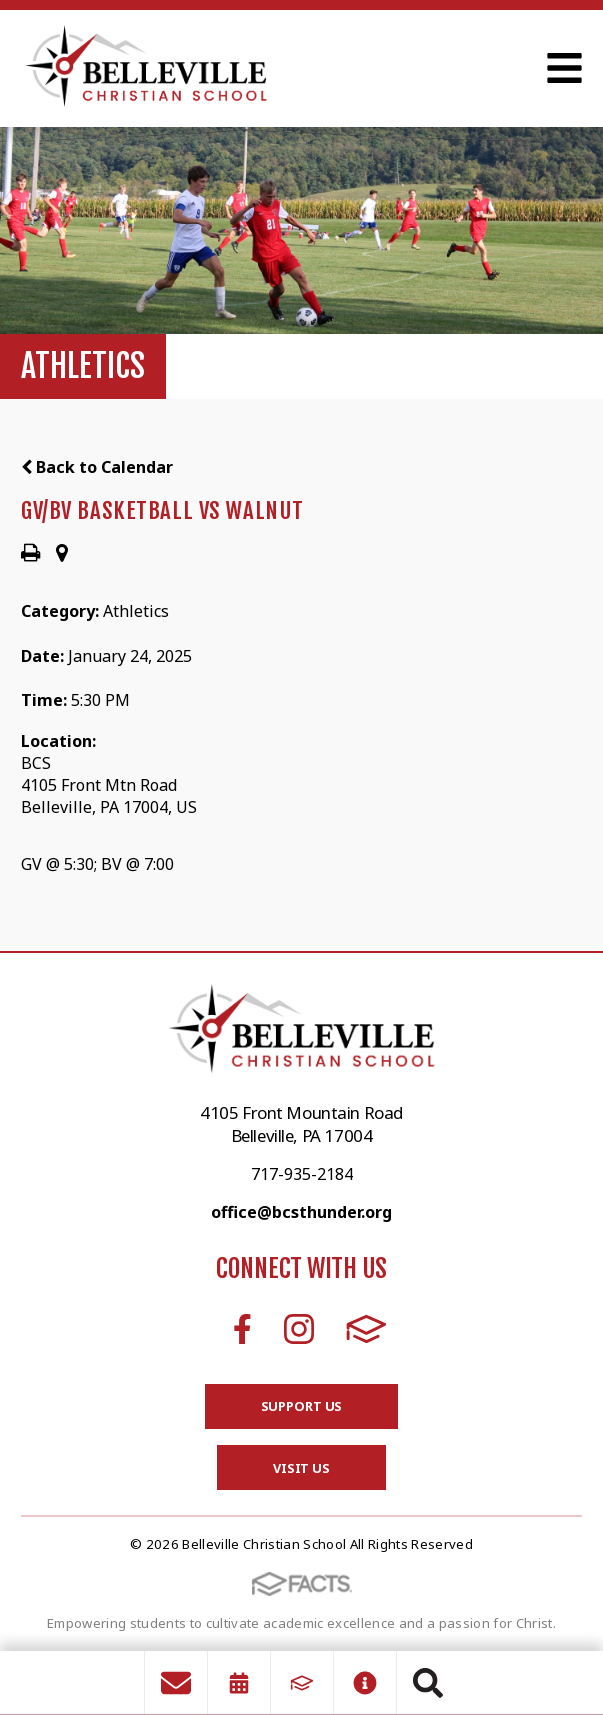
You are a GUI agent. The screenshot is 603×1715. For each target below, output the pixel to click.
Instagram (299, 1329)
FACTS (366, 1329)
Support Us (302, 1406)
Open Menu (564, 68)
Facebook (242, 1329)
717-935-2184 (302, 1174)
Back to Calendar (97, 467)
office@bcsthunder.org (301, 1212)
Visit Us (301, 1468)
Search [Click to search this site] (428, 1683)
